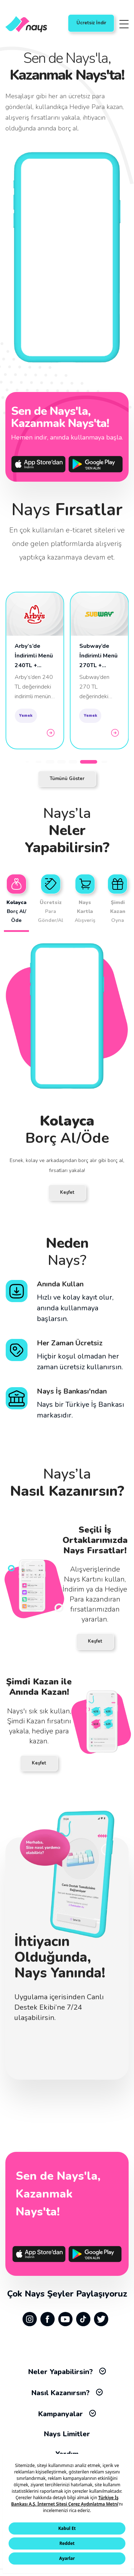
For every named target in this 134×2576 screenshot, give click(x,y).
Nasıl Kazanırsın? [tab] (67, 2393)
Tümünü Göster (67, 778)
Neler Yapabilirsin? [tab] (67, 2372)
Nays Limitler (67, 2434)
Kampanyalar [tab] (67, 2414)
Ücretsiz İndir (91, 23)
